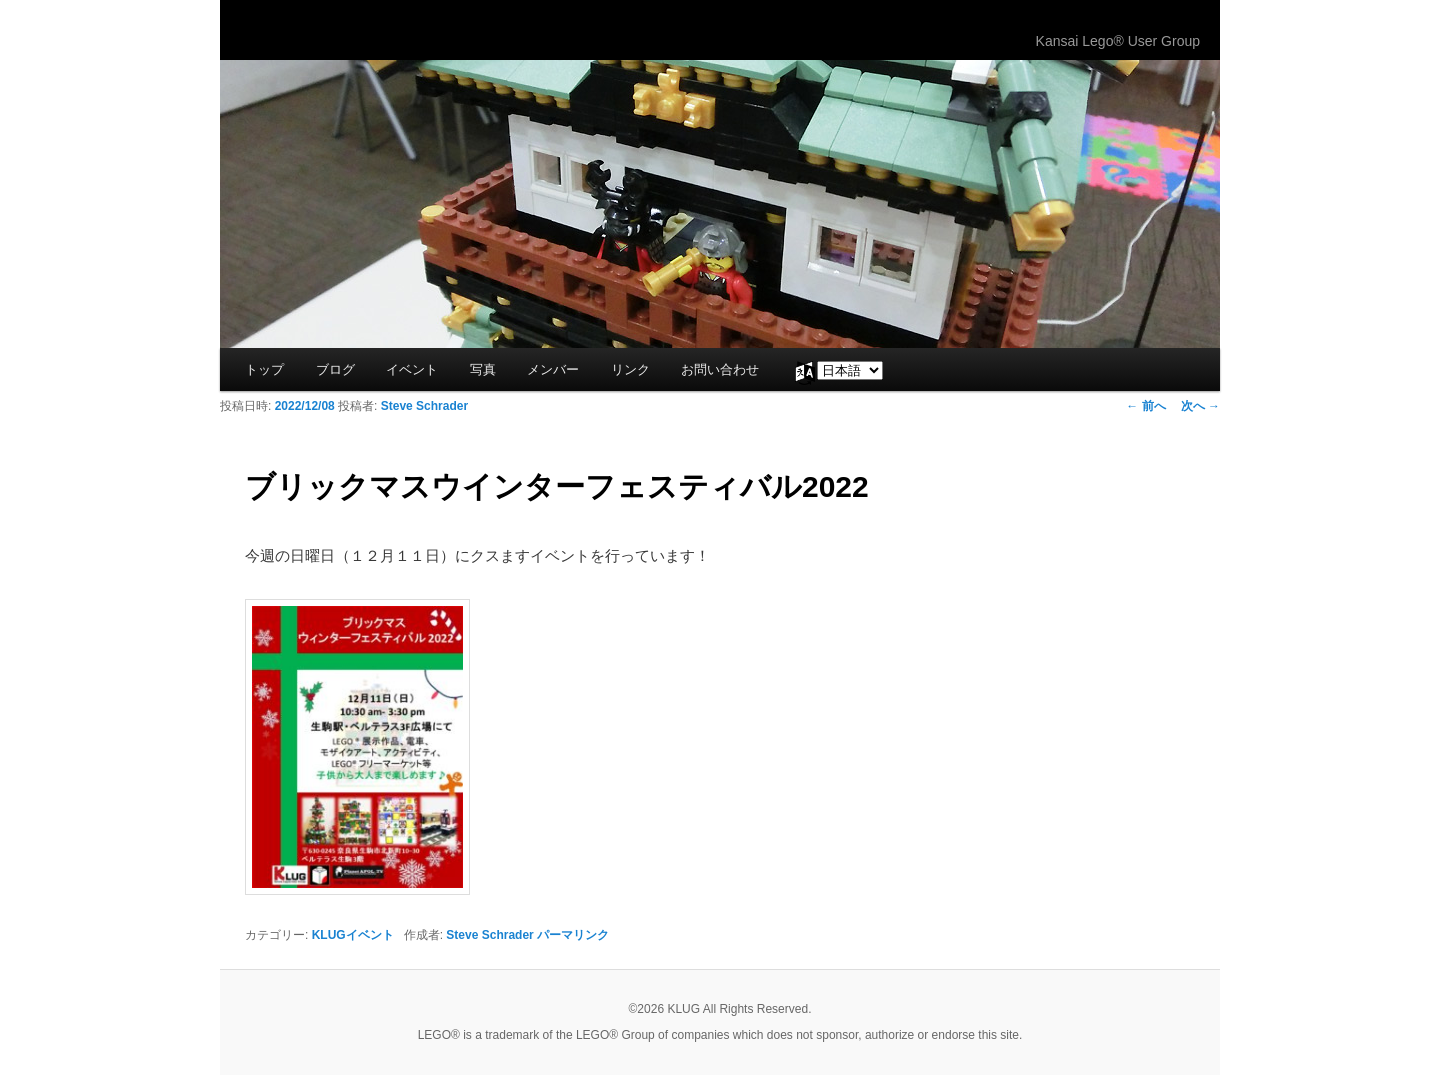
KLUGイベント (353, 935)
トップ (264, 369)
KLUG (298, 30)
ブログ (335, 369)
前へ (1145, 406)
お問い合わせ (720, 369)
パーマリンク (573, 935)
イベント (412, 369)
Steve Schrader (424, 406)
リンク (630, 369)
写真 (483, 369)
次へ (1200, 406)
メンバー (553, 369)
